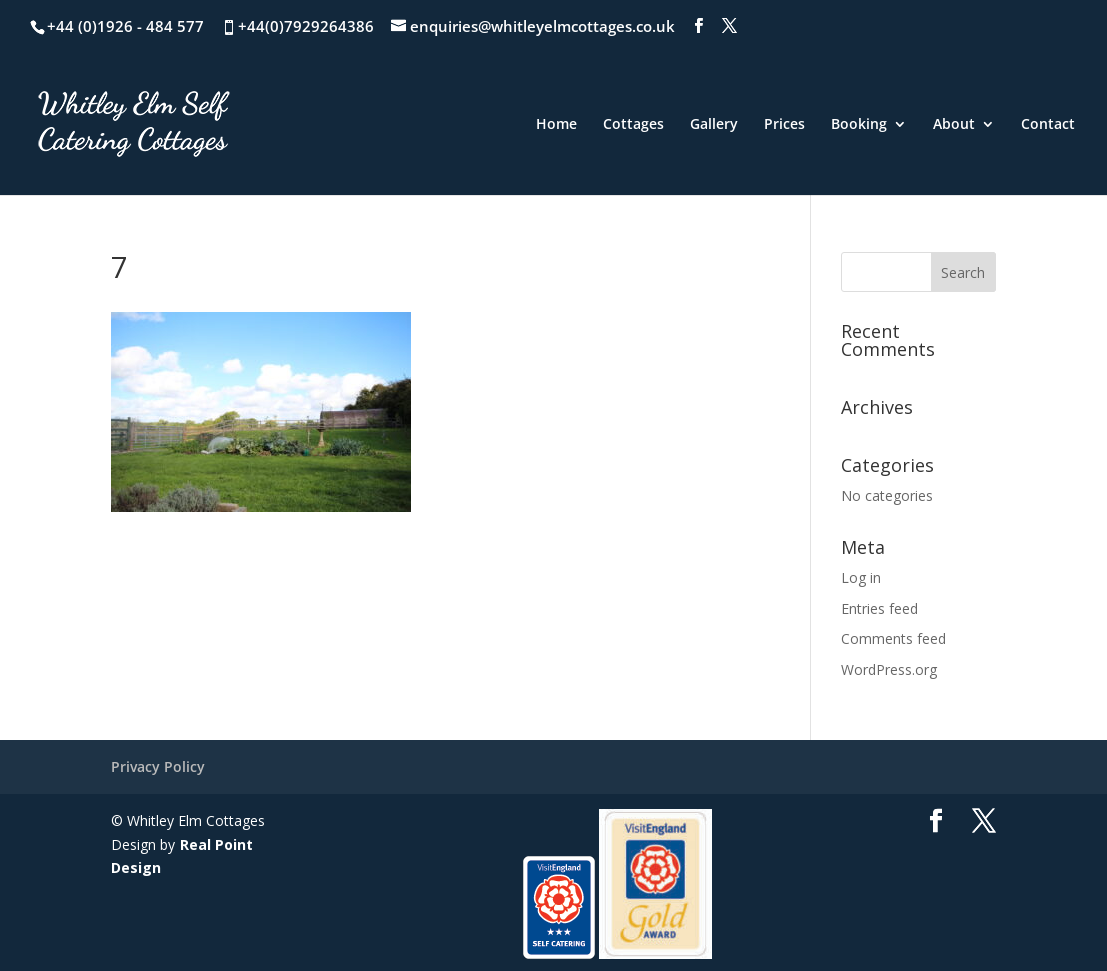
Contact (1048, 125)
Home (556, 125)
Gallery (714, 125)
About (954, 125)
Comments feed (893, 638)
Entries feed (879, 608)
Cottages (633, 125)
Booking (859, 125)
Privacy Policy (158, 766)
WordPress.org (889, 669)
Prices (784, 125)
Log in (861, 577)
